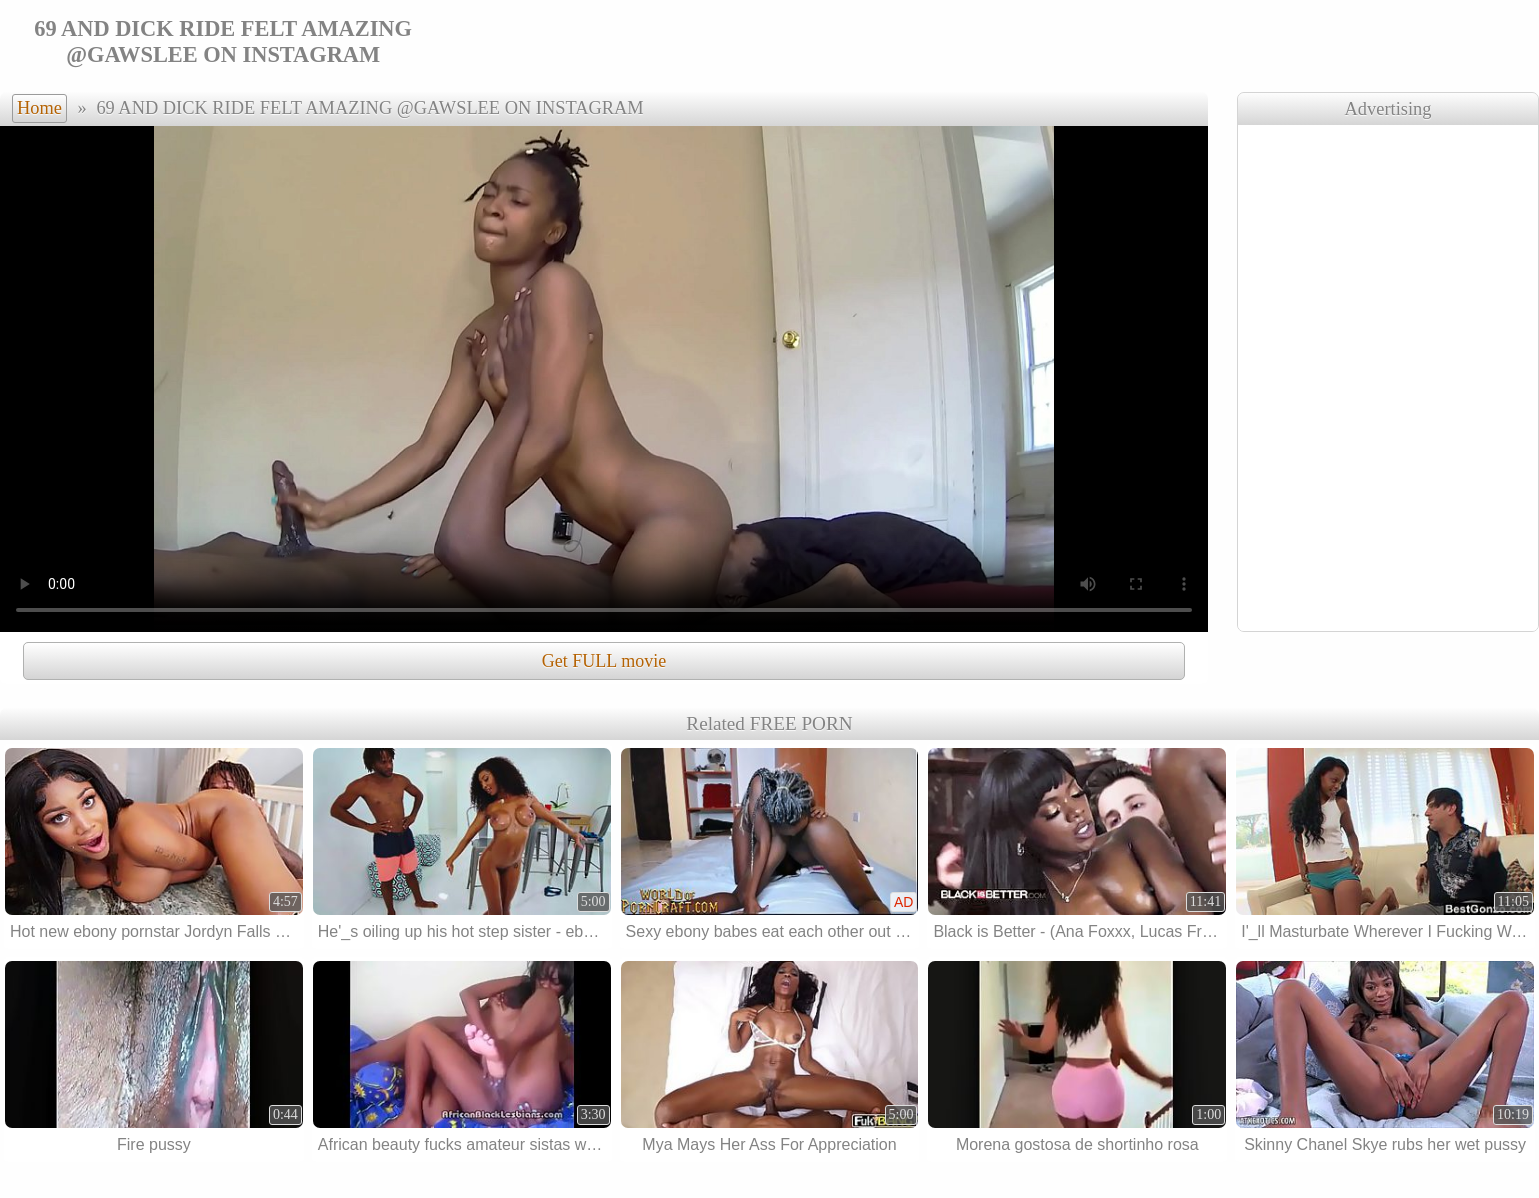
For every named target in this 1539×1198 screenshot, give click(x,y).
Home (39, 108)
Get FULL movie (604, 661)
